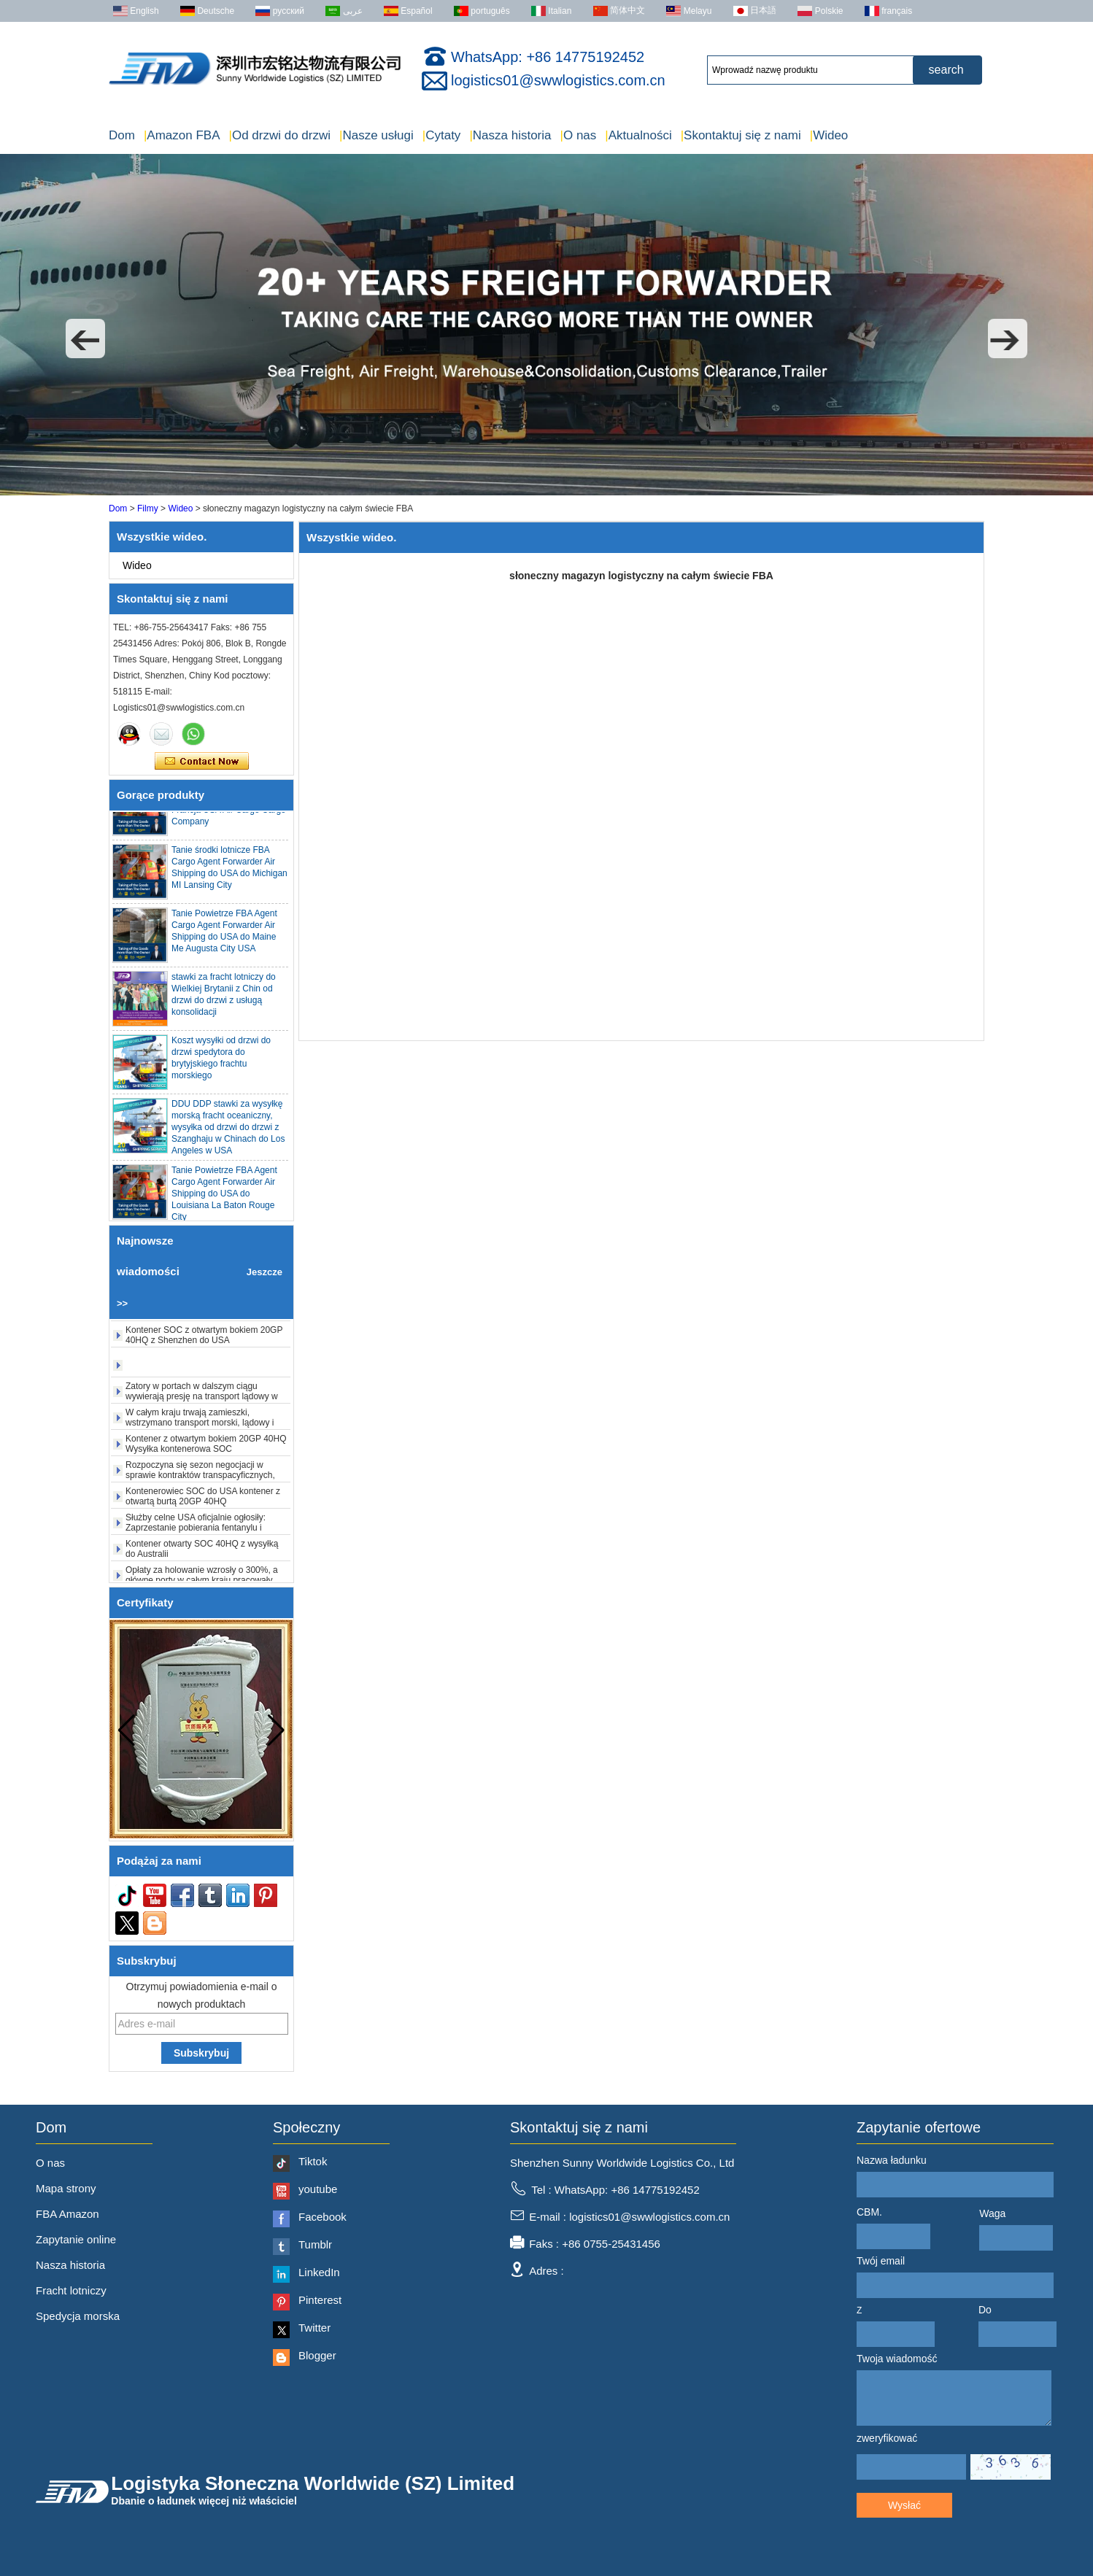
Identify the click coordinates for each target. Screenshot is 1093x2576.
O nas (578, 135)
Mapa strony (66, 2188)
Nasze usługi (376, 135)
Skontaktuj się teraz (202, 761)
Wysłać (904, 2505)
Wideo (829, 135)
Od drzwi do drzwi (279, 135)
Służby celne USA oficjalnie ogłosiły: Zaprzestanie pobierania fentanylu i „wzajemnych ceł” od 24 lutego (195, 1532)
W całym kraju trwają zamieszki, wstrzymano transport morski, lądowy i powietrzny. (199, 1427)
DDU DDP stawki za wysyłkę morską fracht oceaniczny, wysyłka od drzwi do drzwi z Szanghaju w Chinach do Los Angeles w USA (228, 1131)
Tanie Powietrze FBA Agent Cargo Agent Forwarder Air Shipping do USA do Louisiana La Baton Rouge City (224, 1197)
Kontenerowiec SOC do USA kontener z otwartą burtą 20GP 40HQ (202, 1500)
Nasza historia (510, 135)
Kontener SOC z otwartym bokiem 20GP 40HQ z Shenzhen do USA (203, 1339)
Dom (122, 135)
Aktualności (638, 135)
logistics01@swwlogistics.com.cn (558, 80)
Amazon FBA (182, 135)
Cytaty (441, 135)
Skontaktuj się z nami (741, 135)
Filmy (147, 508)
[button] (85, 338)
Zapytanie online (76, 2239)
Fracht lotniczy (71, 2290)
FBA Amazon (67, 2214)
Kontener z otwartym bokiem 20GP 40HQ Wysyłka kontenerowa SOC (206, 1448)
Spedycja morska (78, 2316)
